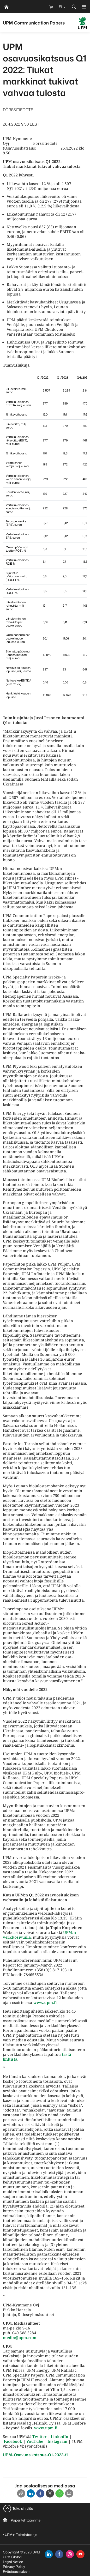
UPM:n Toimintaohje (21, 2534)
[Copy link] (21, 2493)
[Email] (69, 2493)
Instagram (57, 2441)
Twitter (39, 2436)
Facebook (13, 2441)
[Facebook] (40, 2493)
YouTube (34, 2441)
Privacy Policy (14, 2566)
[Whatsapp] (59, 2493)
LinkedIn (59, 2436)
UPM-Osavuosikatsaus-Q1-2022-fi (35, 2454)
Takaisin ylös (22, 2508)
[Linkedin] (31, 2493)
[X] (50, 2493)
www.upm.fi (45, 2002)
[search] (74, 6)
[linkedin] (49, 2554)
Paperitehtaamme (26, 2520)
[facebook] (59, 2554)
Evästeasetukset (16, 2571)
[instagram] (70, 2554)
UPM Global (12, 2556)
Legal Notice (13, 2561)
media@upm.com (19, 2337)
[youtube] (80, 2554)
